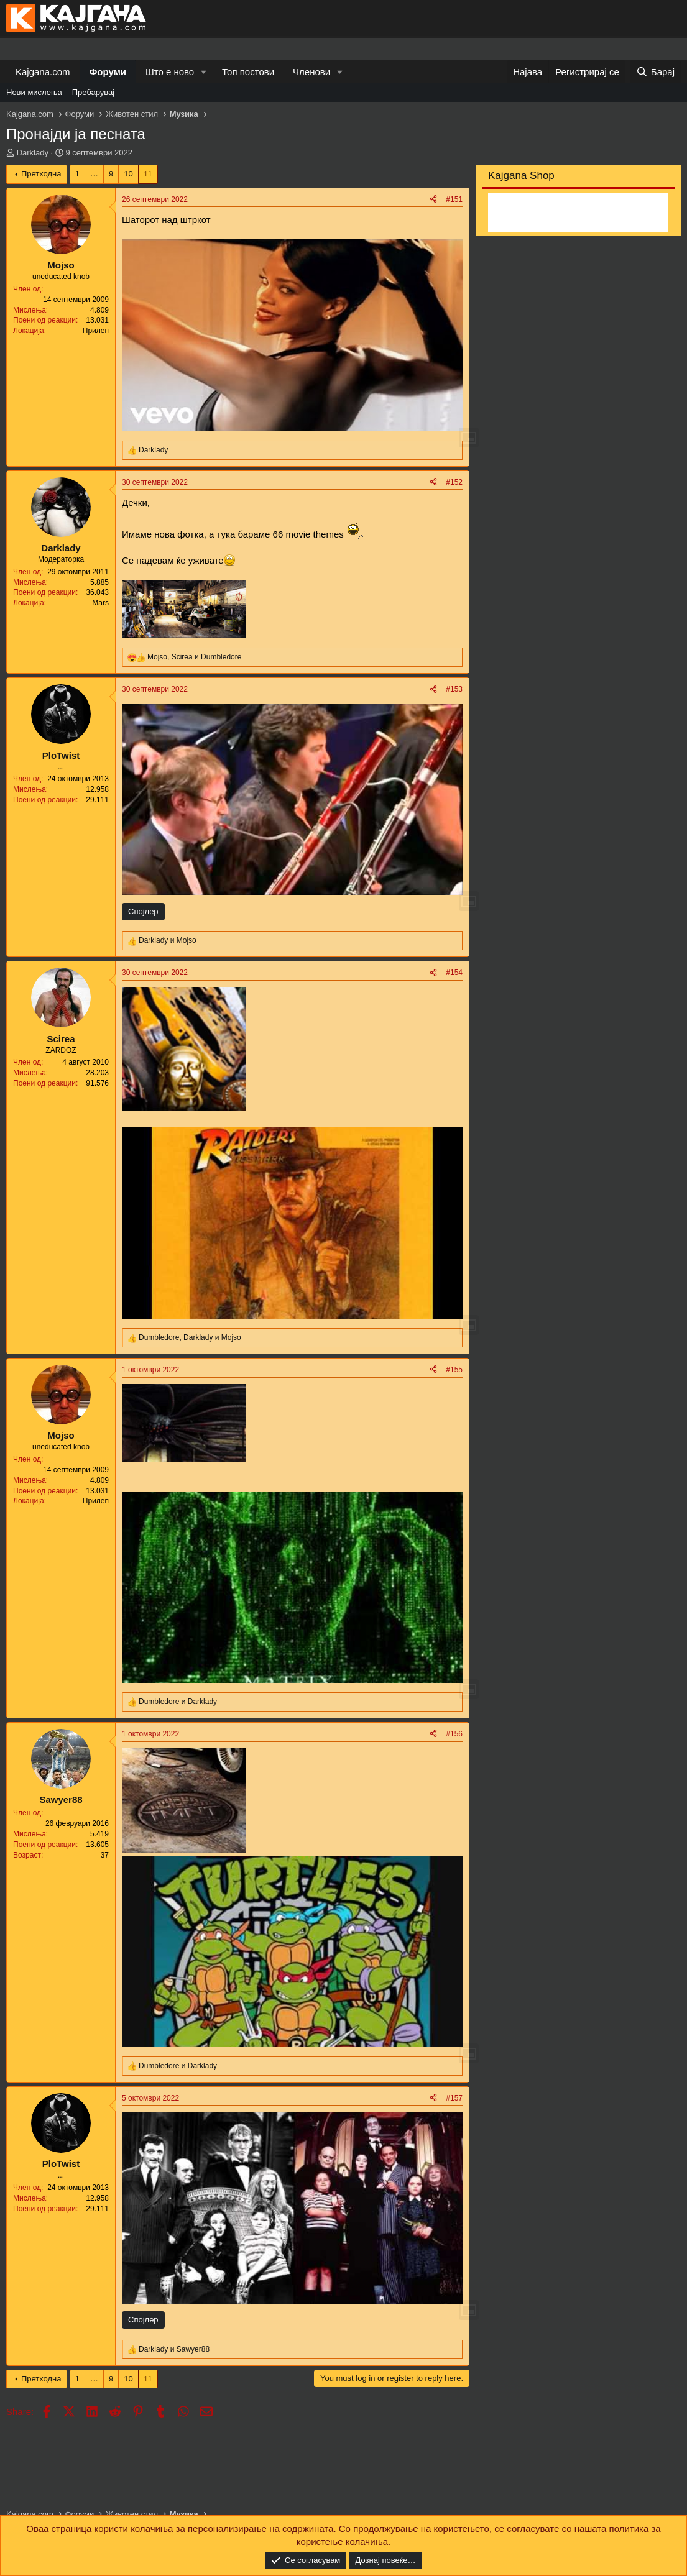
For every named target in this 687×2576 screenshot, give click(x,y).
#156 (454, 1734)
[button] (204, 71)
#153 (454, 689)
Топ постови (248, 71)
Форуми (108, 71)
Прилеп (96, 330)
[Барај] (655, 71)
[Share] (433, 200)
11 (148, 173)
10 (128, 173)
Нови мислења (34, 92)
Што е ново (169, 71)
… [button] (94, 173)
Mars (100, 602)
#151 (454, 199)
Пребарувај (93, 92)
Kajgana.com (43, 71)
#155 (454, 1369)
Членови (311, 71)
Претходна (41, 173)
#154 (454, 972)
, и (194, 657)
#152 (454, 482)
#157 (454, 2098)
